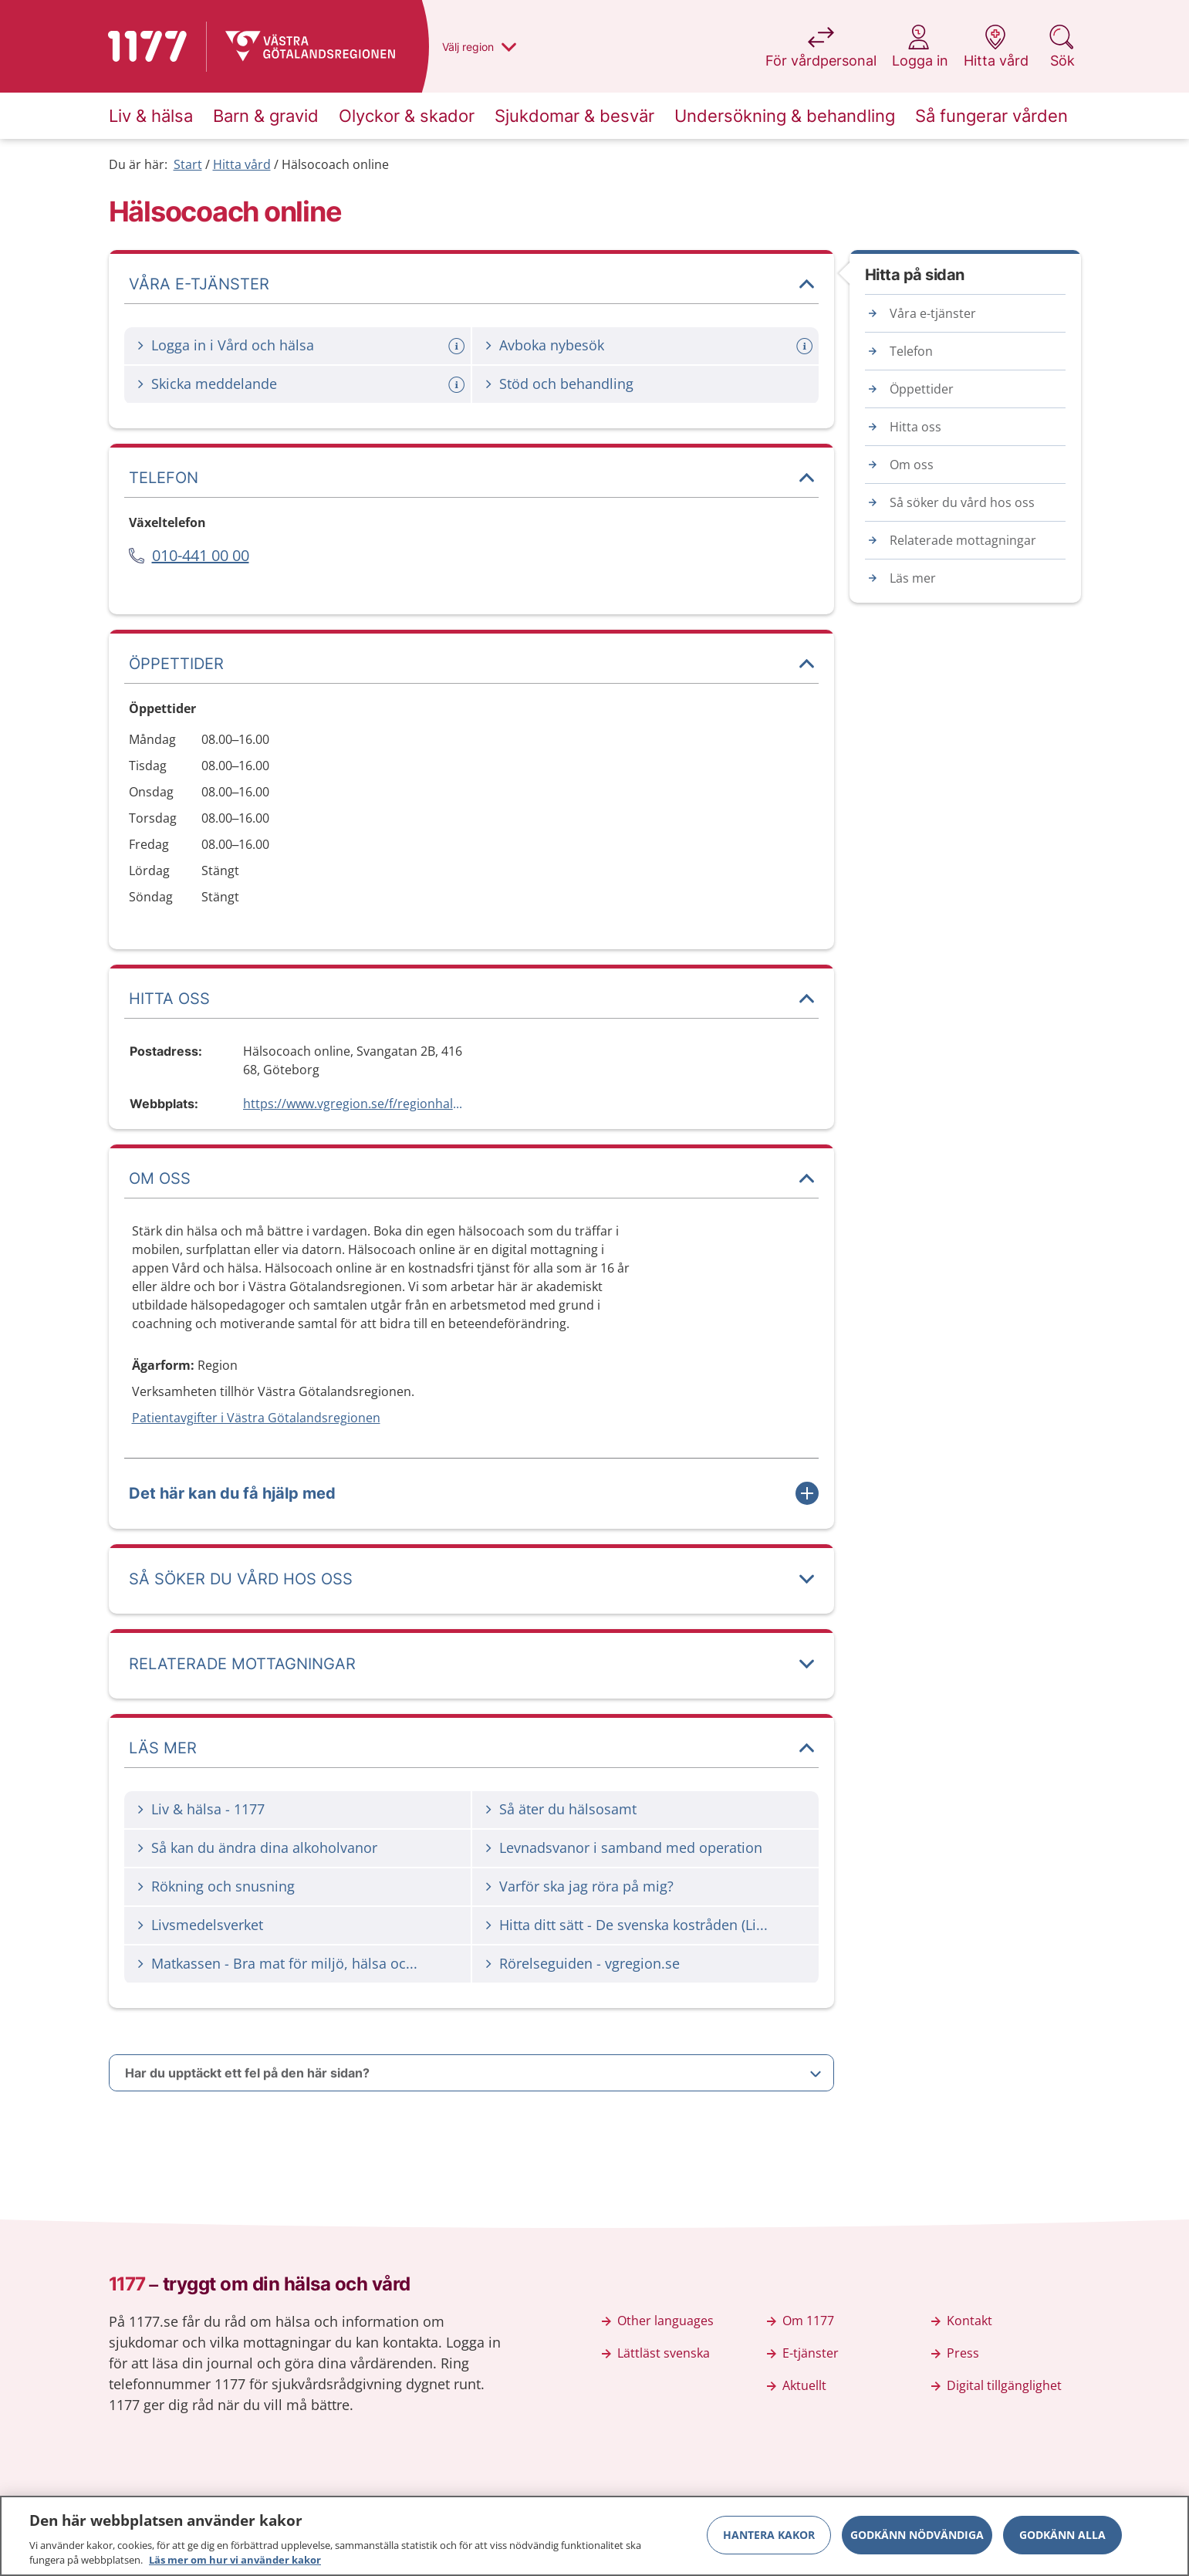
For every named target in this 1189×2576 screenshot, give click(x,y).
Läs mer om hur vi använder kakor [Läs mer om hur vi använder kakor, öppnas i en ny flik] (235, 2567)
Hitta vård (242, 164)
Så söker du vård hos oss (962, 502)
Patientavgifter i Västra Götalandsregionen (256, 1417)
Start (188, 164)
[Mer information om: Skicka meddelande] (458, 385)
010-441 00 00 (200, 555)
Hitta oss (915, 426)
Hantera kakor (769, 2541)
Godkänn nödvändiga (917, 2541)
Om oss (912, 464)
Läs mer (913, 578)
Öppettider (922, 388)
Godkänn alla (1062, 2541)
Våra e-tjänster (933, 313)
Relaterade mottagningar (963, 540)
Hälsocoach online (335, 164)
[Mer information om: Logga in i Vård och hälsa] (458, 346)
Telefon (911, 351)
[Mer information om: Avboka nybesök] (806, 346)
